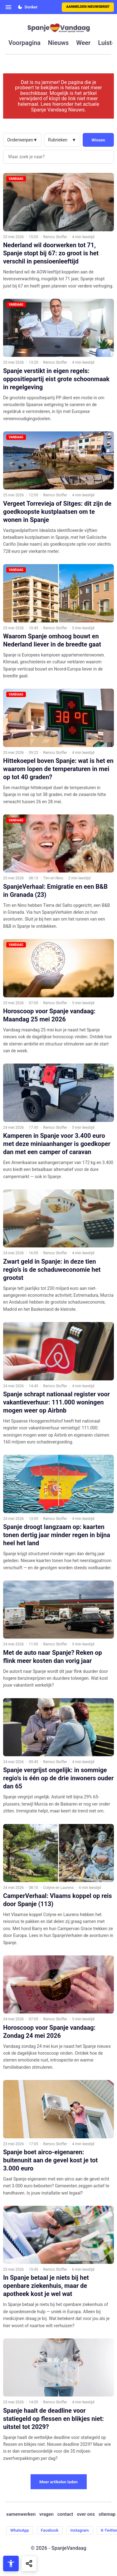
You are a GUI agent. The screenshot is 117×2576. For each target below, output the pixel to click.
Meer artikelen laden (58, 2482)
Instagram (79, 2530)
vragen (46, 2514)
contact (65, 2514)
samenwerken (21, 2514)
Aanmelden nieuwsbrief (88, 7)
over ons (86, 2514)
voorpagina (24, 42)
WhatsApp (19, 2530)
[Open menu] (8, 7)
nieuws (58, 42)
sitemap (107, 2514)
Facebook (50, 2530)
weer (83, 42)
